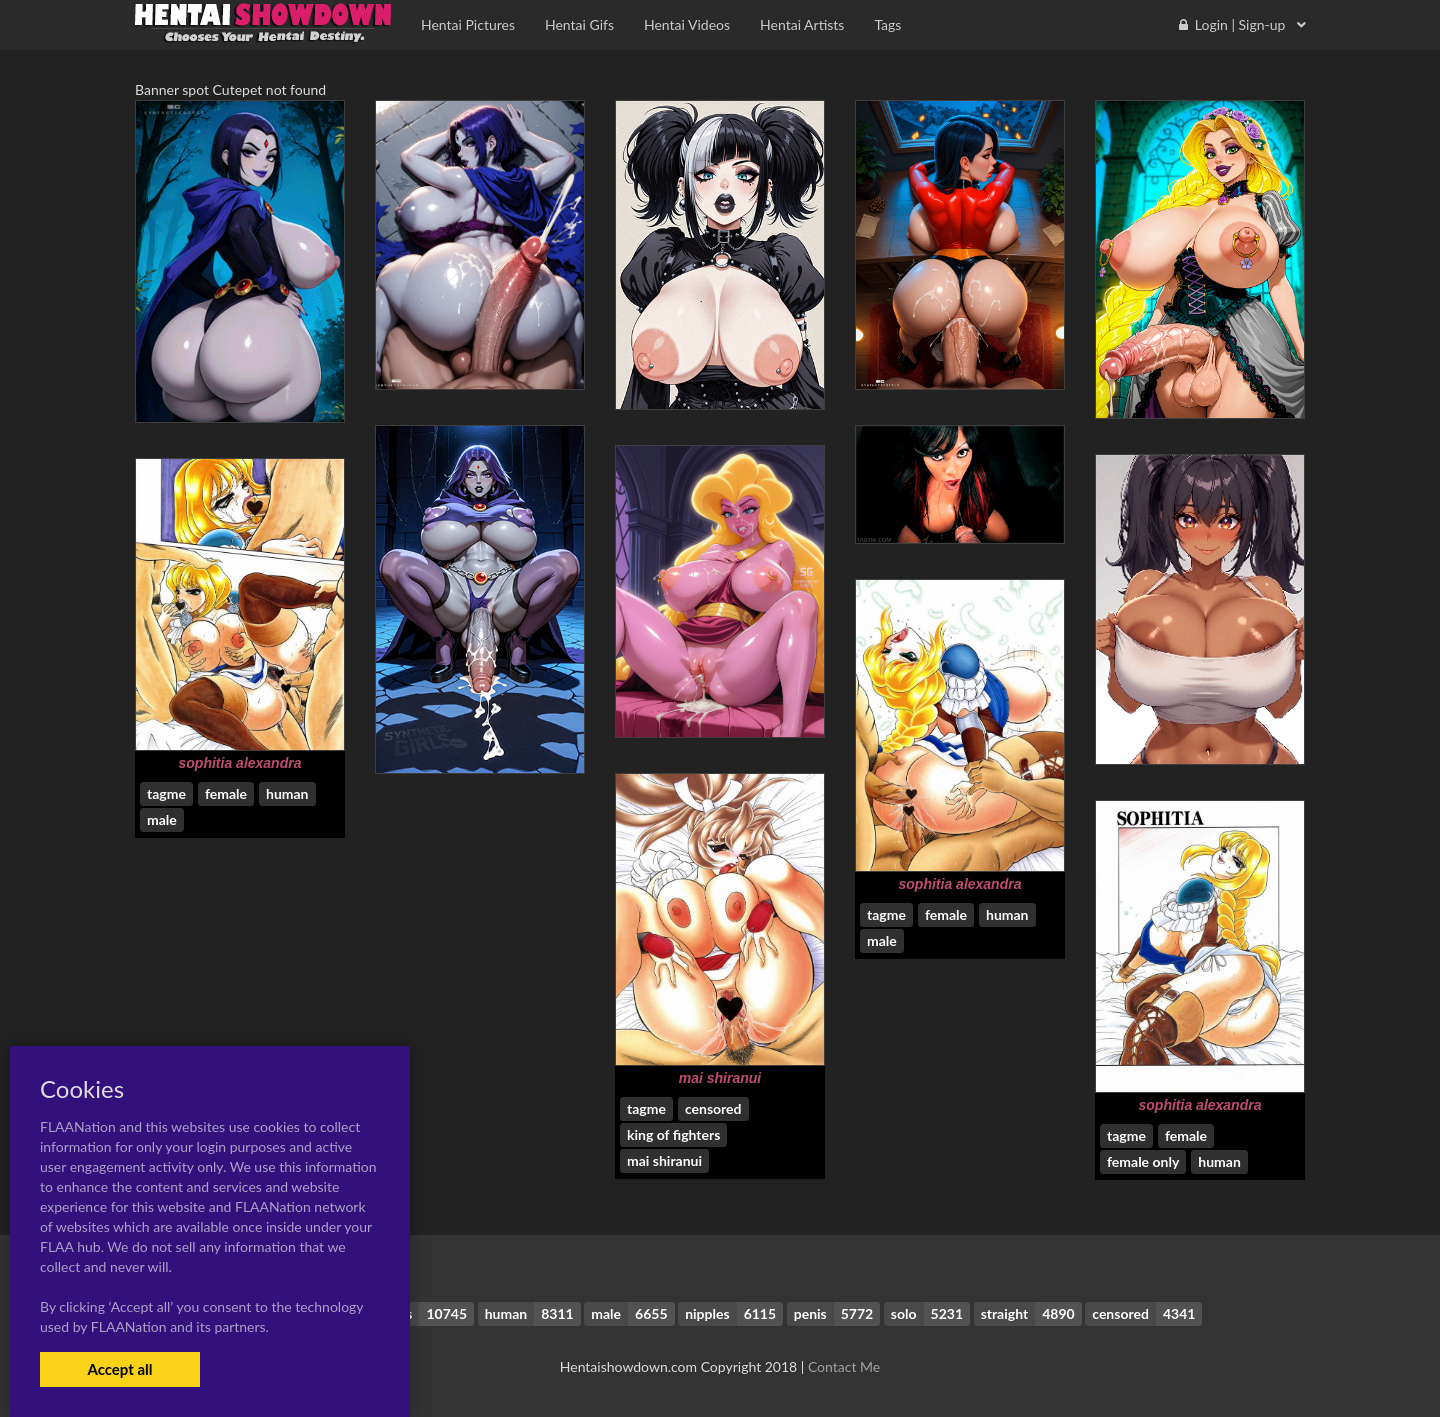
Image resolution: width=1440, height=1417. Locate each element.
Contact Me (844, 1366)
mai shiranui (720, 1078)
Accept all (119, 1369)
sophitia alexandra (240, 763)
